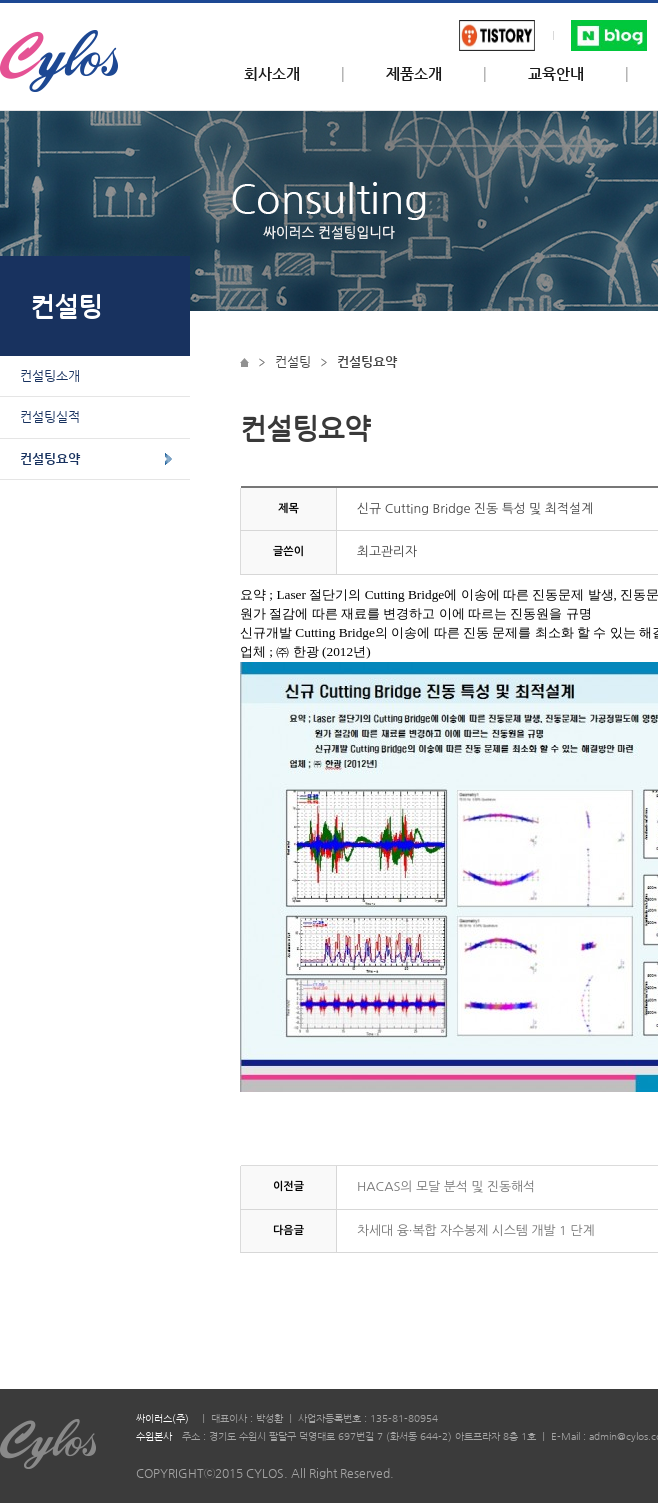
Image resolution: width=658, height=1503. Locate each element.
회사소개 (272, 74)
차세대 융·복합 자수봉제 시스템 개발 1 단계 (475, 1230)
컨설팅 (293, 361)
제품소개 (414, 74)
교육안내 (556, 74)
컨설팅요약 (50, 458)
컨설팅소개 (50, 375)
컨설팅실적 (50, 416)
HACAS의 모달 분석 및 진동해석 (446, 1186)
